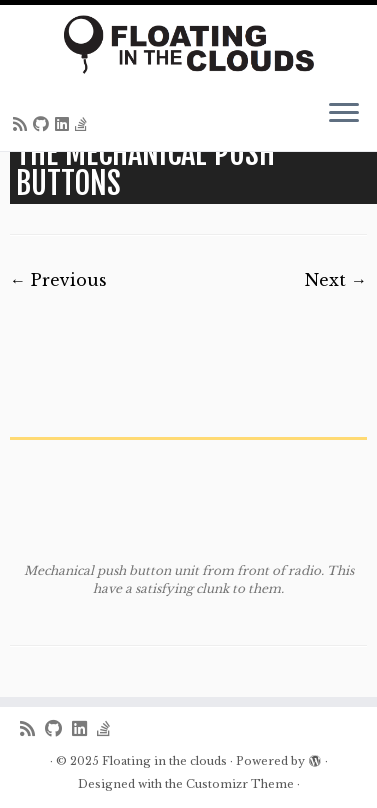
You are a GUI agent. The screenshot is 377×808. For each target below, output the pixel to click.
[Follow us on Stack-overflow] (84, 124)
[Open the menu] (344, 115)
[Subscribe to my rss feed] (23, 124)
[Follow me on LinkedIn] (65, 124)
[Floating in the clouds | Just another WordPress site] (188, 44)
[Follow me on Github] (44, 124)
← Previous (58, 280)
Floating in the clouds (164, 761)
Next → (336, 280)
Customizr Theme (240, 784)
